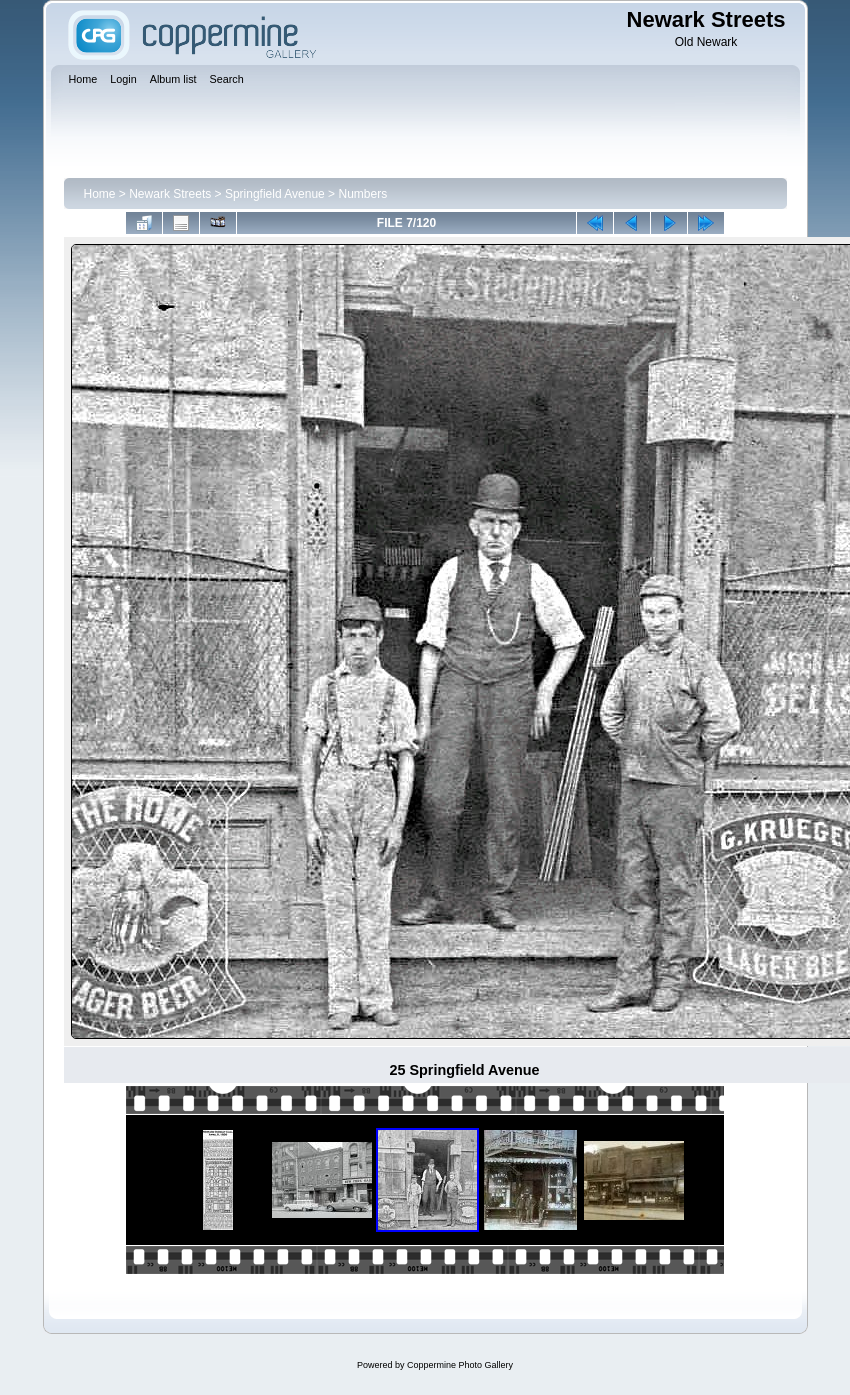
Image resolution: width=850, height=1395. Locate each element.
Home (100, 194)
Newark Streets (170, 194)
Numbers (362, 194)
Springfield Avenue (275, 194)
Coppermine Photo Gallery (460, 1365)
